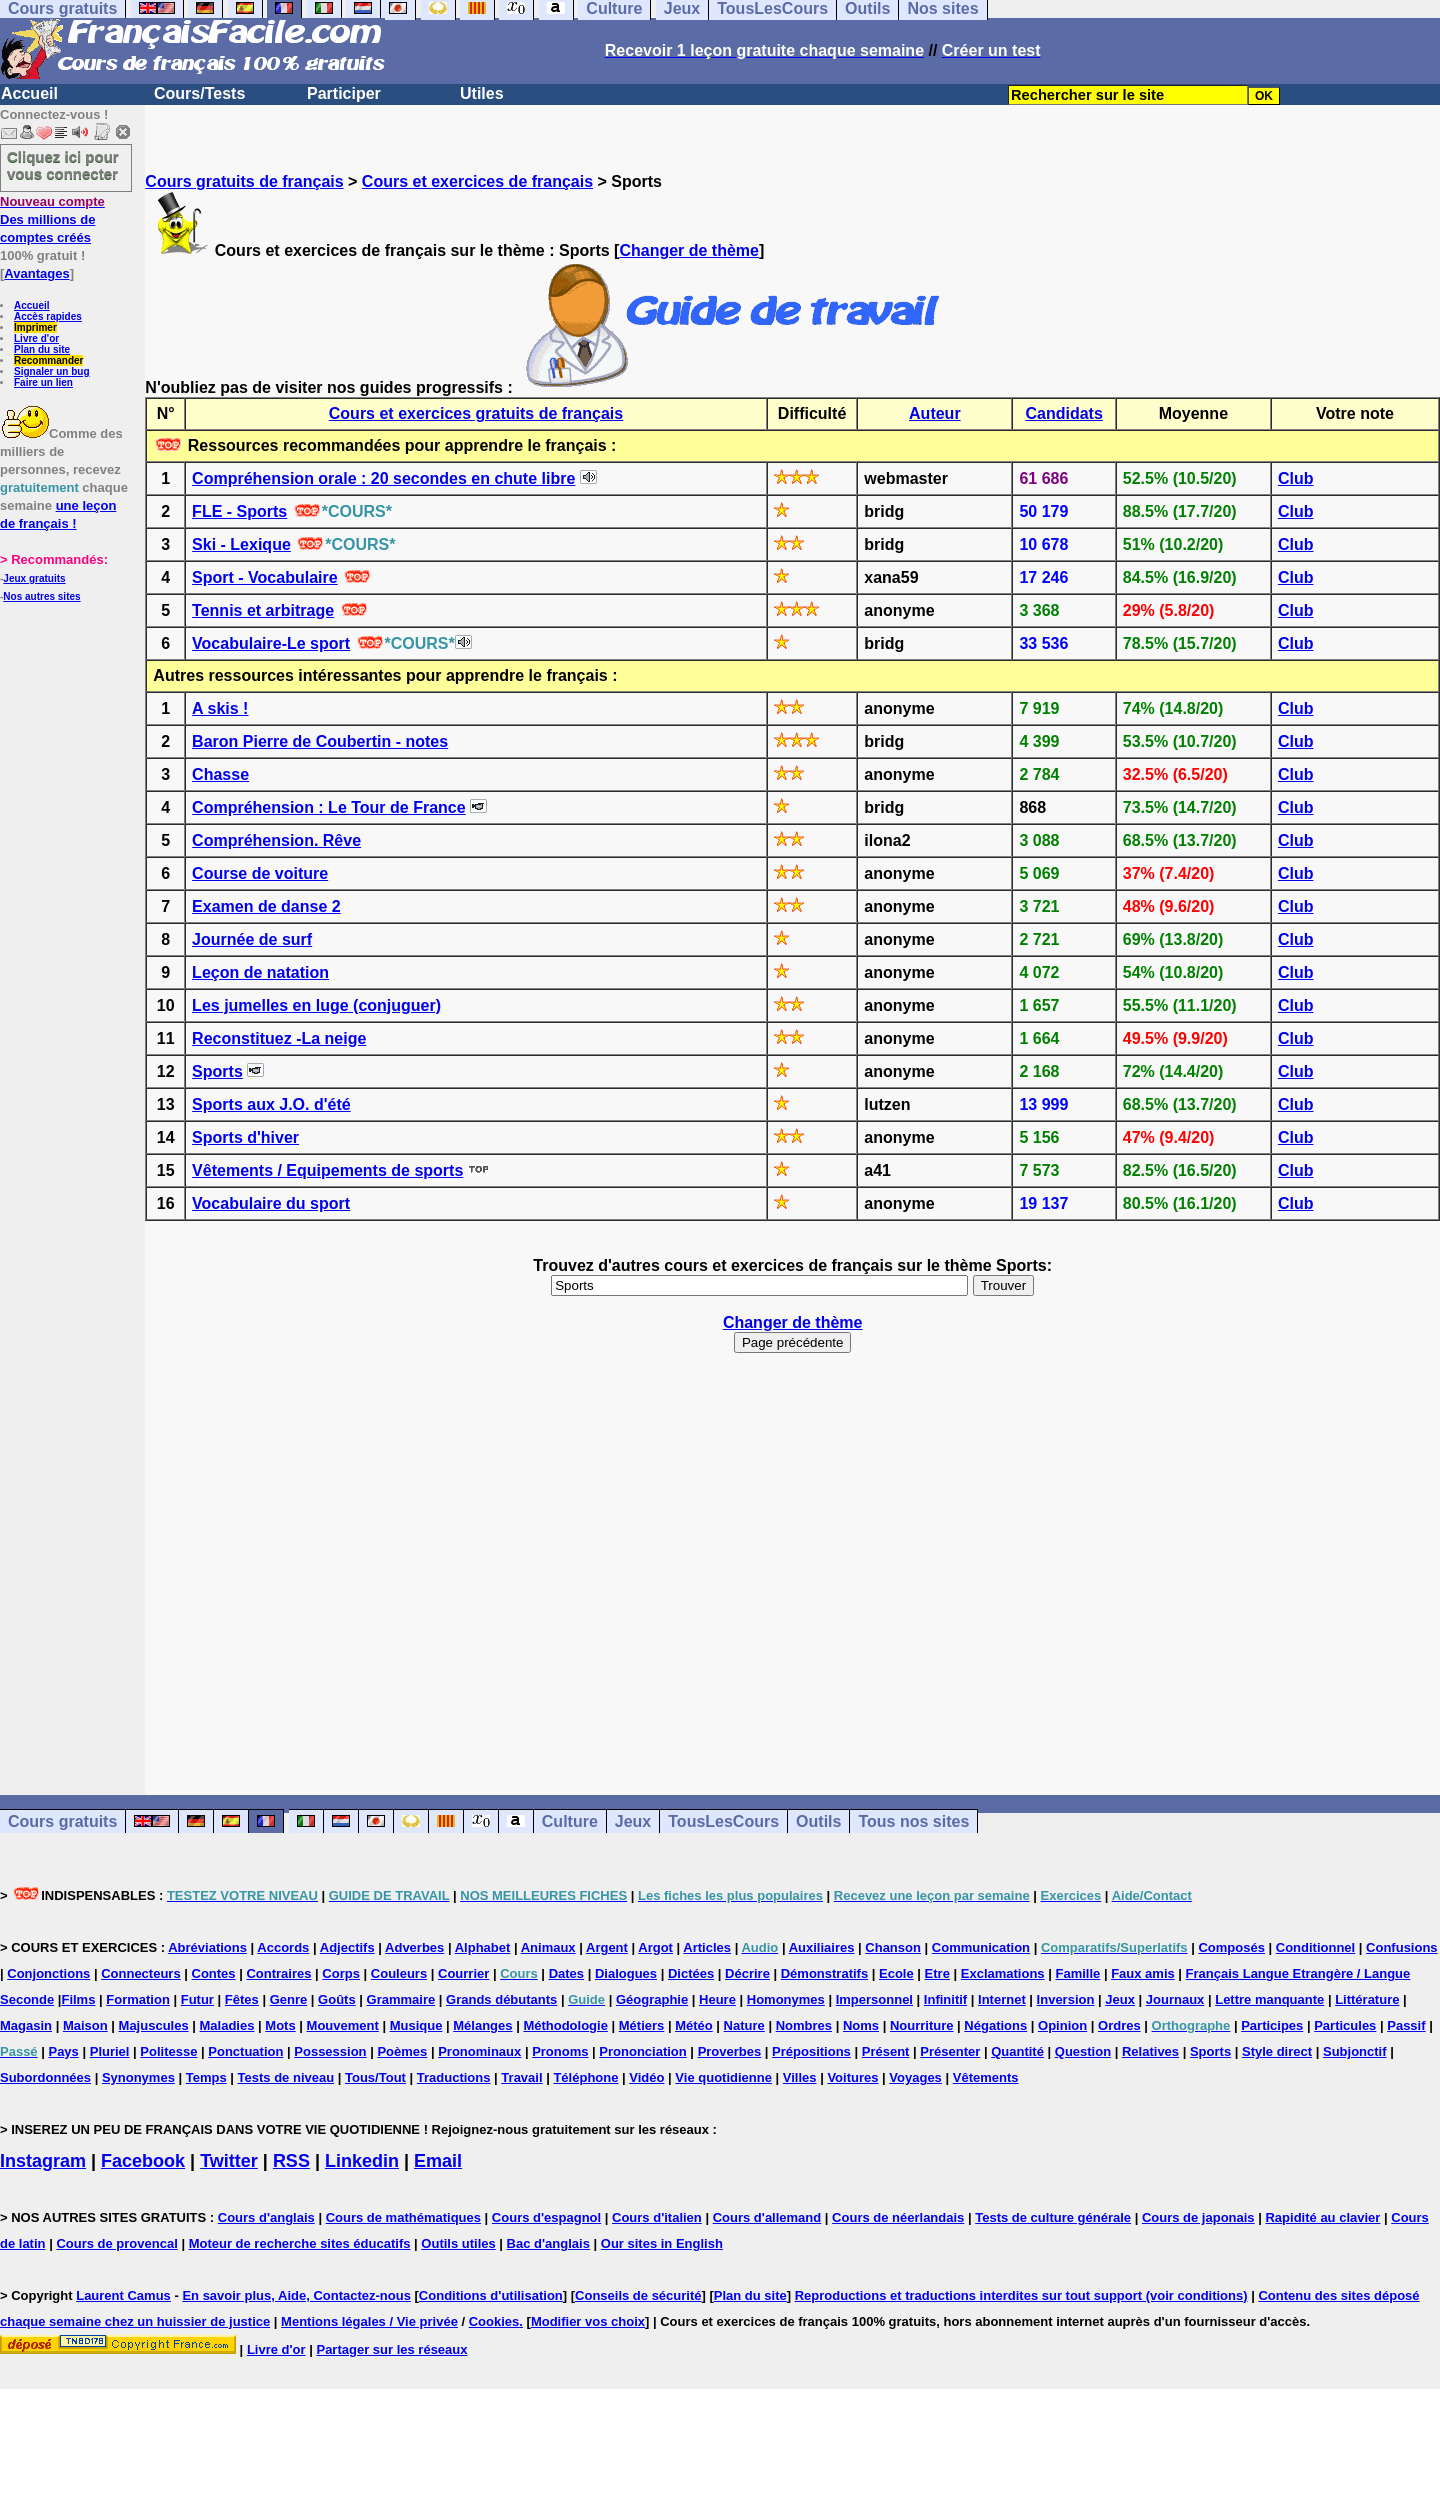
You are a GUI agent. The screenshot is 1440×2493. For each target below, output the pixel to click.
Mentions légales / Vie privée (369, 2321)
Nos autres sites (41, 596)
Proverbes (730, 2051)
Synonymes (138, 2077)
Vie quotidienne (723, 2077)
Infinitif (945, 1999)
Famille (1077, 1973)
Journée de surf (252, 939)
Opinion (1062, 2025)
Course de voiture (260, 873)
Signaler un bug (52, 371)
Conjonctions (48, 1973)
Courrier (463, 1973)
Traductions (454, 2077)
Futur (197, 1999)
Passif (1406, 2025)
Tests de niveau (286, 2077)
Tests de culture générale (1053, 2217)
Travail (521, 2077)
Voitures (852, 2077)
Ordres (1119, 2025)
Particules (1345, 2025)
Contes (214, 1973)
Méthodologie (565, 2025)
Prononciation (642, 2051)
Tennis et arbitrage (263, 610)
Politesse (168, 2051)
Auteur (935, 413)
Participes (1272, 2025)
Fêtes (242, 1999)
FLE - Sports (239, 511)
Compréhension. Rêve (276, 840)
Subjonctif (1355, 2051)
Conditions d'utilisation (491, 2295)
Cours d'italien (657, 2217)
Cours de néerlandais (898, 2217)
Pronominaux (479, 2051)
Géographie (652, 1999)
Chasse (220, 774)
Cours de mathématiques (403, 2217)
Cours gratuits (62, 1821)
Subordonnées (45, 2077)
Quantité (1017, 2051)
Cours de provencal (116, 2243)
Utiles (482, 93)
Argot (655, 1947)
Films (78, 1999)
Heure (717, 1999)
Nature (744, 2025)
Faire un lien (43, 382)
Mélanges (482, 2025)
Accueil (29, 93)
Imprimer (35, 327)
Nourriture (922, 2025)
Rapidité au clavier (1322, 2217)
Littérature (1367, 1999)
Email (438, 2161)
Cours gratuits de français (244, 181)
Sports (217, 1071)
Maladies (227, 2025)
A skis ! (220, 708)
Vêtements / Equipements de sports (327, 1170)
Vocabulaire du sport (271, 1203)
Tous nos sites (913, 1821)
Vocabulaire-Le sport (271, 643)
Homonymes (786, 1999)
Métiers (642, 2025)
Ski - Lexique (241, 544)
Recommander (48, 360)
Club (1296, 478)
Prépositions (811, 2051)
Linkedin (362, 2161)
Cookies (494, 2321)
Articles (707, 1947)
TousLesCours (723, 1821)
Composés (1231, 1947)
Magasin (26, 2025)
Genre (289, 1999)
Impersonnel (874, 1999)
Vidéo (646, 2077)
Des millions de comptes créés (52, 219)
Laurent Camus (123, 2295)
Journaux (1175, 1999)
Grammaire (401, 1999)
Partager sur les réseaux (391, 2349)
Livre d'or (36, 338)
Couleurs (399, 1973)
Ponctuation (245, 2051)
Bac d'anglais (548, 2243)
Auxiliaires (822, 1947)
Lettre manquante (1269, 1999)
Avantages (36, 273)
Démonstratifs (824, 1973)
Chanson (893, 1947)
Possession (330, 2051)
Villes (800, 2077)
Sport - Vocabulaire (265, 577)
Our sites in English (662, 2243)
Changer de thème (689, 250)
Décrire (747, 1973)
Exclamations (1003, 1973)
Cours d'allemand (767, 2217)
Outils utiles (458, 2243)
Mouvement (343, 2025)
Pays (63, 2051)
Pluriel (110, 2051)
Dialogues (626, 1973)
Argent (607, 1947)
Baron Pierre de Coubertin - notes (320, 741)
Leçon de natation (260, 972)
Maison (85, 2025)
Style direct (1277, 2051)
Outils (818, 1821)
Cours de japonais (1198, 2217)
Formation (138, 1999)
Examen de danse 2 (266, 906)
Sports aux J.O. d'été (271, 1104)
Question (1083, 2051)
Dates (566, 1973)
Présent (886, 2051)
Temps (206, 2077)
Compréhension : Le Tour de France (329, 807)
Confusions (1402, 1947)
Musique (416, 2025)
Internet (1002, 1999)
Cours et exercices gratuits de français (476, 413)
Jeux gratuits (34, 578)
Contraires (278, 1973)
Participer (344, 93)
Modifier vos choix (588, 2321)
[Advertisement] (793, 1565)
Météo (694, 2025)
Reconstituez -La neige (279, 1038)
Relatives (1150, 2051)
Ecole (896, 1973)
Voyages (915, 2077)
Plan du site (42, 349)
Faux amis (1143, 1973)
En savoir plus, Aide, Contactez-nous (296, 2295)
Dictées (691, 1973)
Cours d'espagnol (546, 2217)
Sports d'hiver (245, 1137)
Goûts (337, 1999)
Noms (861, 2025)
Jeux (633, 1821)
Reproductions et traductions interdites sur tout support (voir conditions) (1021, 2295)
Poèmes (402, 2051)
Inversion (1066, 1999)
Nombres (804, 2025)
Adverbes (414, 1947)
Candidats (1063, 413)
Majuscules (154, 2025)
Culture (570, 1821)
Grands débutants (501, 1999)
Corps (341, 1973)
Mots (280, 2025)
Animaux (548, 1947)
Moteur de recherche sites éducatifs (300, 2243)
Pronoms (560, 2051)
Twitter (229, 2161)
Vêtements (986, 2077)
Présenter (950, 2051)
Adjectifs (347, 1947)
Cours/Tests (199, 93)
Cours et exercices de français (477, 181)
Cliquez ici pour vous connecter (63, 165)
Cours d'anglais (266, 2217)
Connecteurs (140, 1973)
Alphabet (483, 1947)
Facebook (143, 2161)
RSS (291, 2161)
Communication (981, 1947)
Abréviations (207, 1947)
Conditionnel (1315, 1947)
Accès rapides (48, 316)
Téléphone (585, 2077)
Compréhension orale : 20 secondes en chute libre (383, 478)
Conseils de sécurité (638, 2295)
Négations (995, 2025)
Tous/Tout (375, 2077)
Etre (937, 1973)
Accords (283, 1947)
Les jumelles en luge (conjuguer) (316, 1005)
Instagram (43, 2161)
